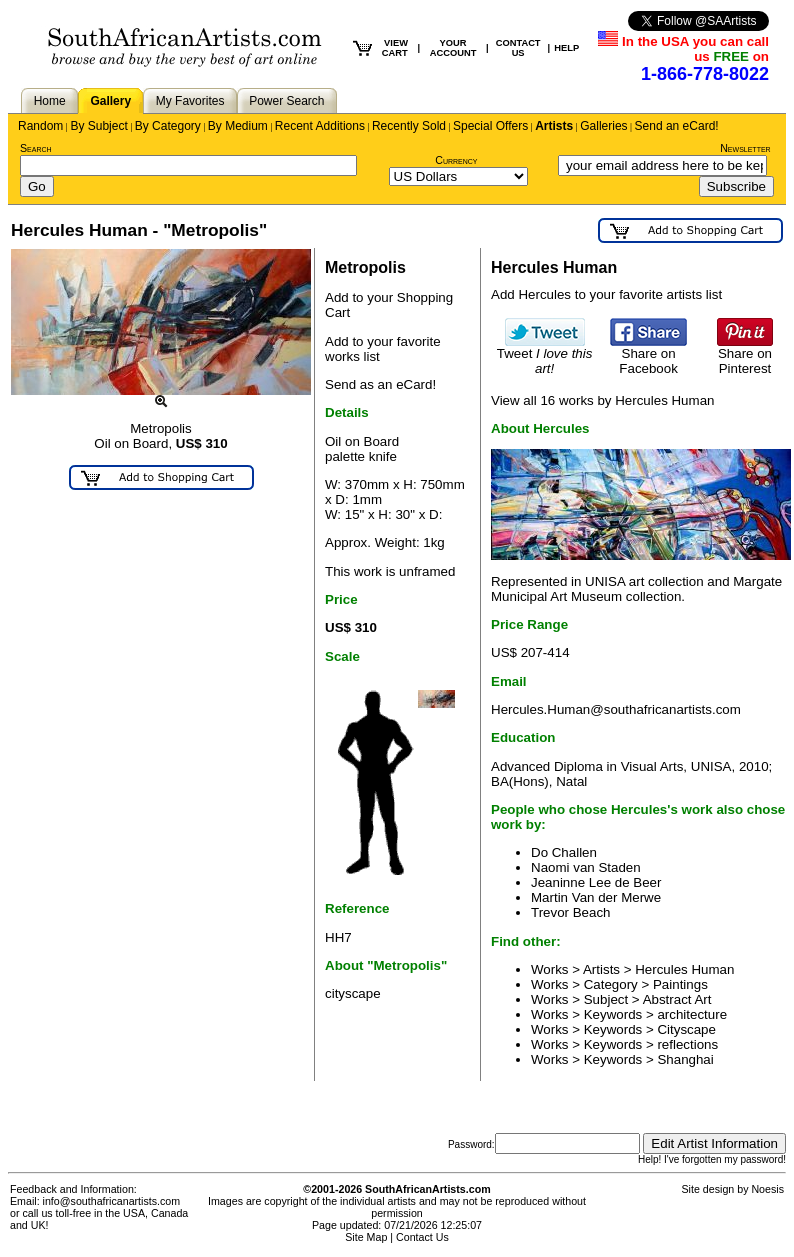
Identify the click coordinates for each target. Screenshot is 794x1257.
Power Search (286, 101)
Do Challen (564, 852)
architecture (692, 1014)
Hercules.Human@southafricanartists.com (616, 709)
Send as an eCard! (380, 384)
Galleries (603, 126)
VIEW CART (395, 48)
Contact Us (422, 1237)
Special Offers (490, 126)
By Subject (98, 126)
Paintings (680, 984)
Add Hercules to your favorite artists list (606, 294)
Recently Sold (409, 126)
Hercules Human (684, 969)
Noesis (767, 1189)
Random (40, 126)
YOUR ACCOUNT (453, 48)
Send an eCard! (677, 126)
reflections (687, 1044)
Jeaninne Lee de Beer (596, 882)
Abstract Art (677, 999)
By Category (168, 126)
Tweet (545, 355)
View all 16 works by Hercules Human (602, 400)
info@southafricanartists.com (112, 1201)
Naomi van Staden (586, 867)
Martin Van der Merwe (596, 897)
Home (50, 101)
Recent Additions (320, 126)
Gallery (110, 101)
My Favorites (190, 101)
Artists (554, 126)
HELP (566, 48)
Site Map (366, 1237)
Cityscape (686, 1029)
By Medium (238, 126)
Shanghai (685, 1059)
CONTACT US (518, 48)
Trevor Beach (571, 912)
